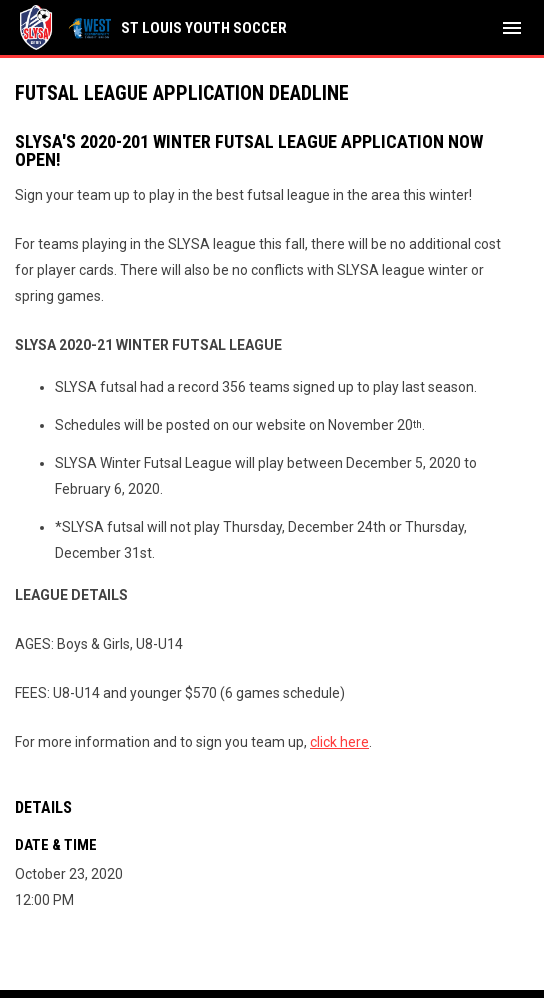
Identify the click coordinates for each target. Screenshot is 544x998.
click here (339, 742)
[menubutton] (512, 28)
